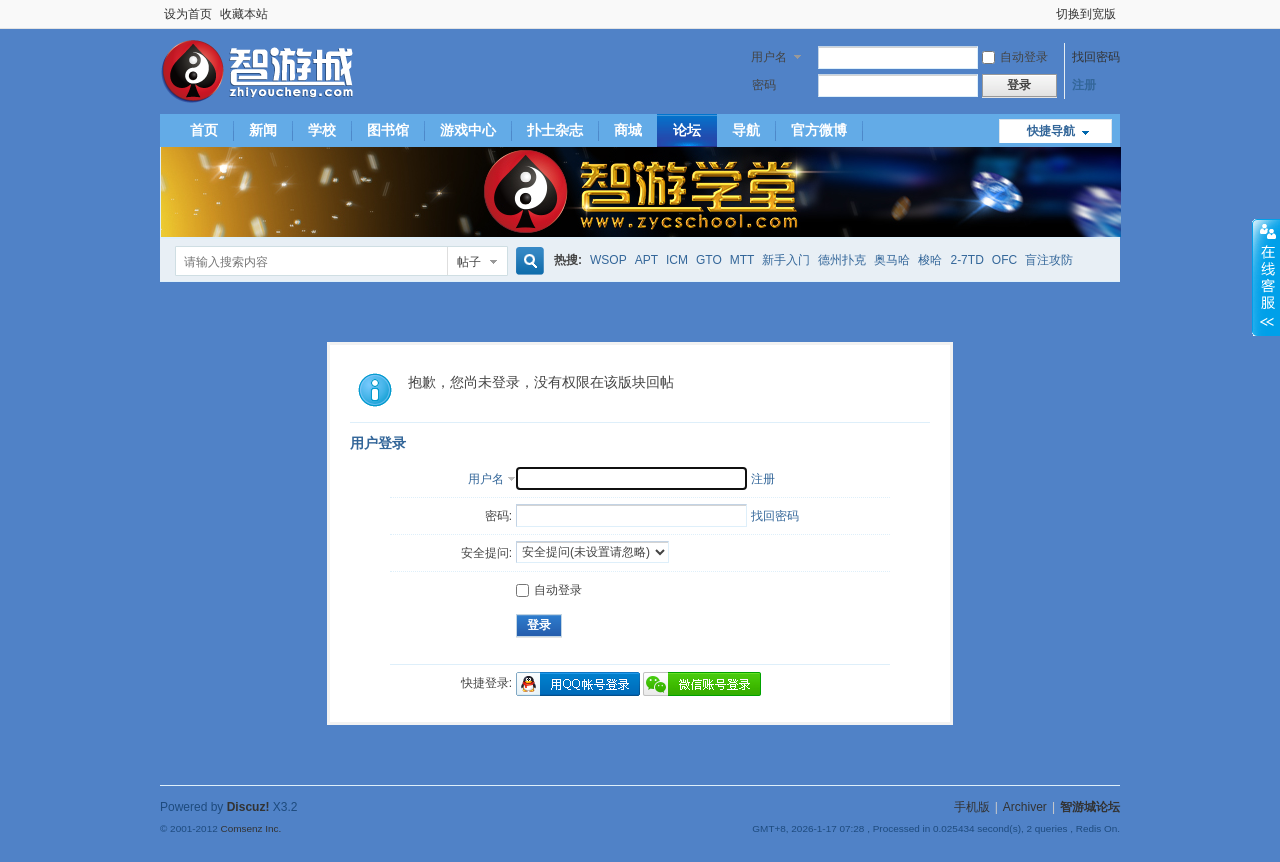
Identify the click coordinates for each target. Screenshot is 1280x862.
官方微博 (819, 130)
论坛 (687, 130)
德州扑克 (842, 260)
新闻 (263, 130)
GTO (709, 260)
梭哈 (930, 260)
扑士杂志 (555, 130)
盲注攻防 (1049, 260)
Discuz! (248, 807)
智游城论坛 (1090, 807)
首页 (204, 130)
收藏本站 (244, 14)
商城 (628, 130)
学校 (322, 130)
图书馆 (388, 130)
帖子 (469, 262)
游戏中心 (468, 130)
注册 (1084, 85)
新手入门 (786, 260)
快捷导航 (1051, 131)
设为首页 (188, 14)
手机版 (972, 807)
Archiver (1025, 807)
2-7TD (966, 260)
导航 (746, 130)
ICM (677, 260)
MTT (742, 260)
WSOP (608, 260)
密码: (498, 516)
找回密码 (1096, 57)
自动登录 (1015, 57)
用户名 (769, 57)
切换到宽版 (1086, 14)
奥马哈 (892, 260)
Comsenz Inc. (250, 828)
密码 (764, 85)
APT (646, 260)
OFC (1004, 260)
